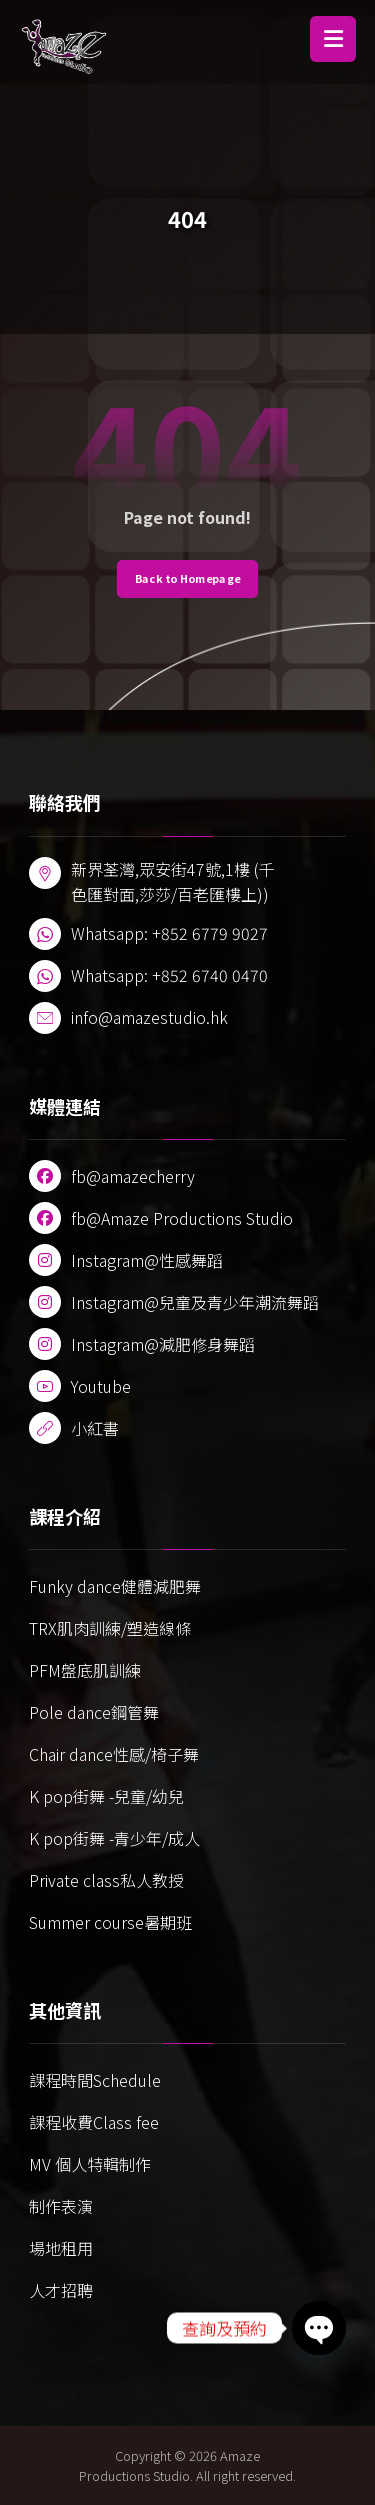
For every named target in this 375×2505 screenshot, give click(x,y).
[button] (333, 39)
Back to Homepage (187, 578)
